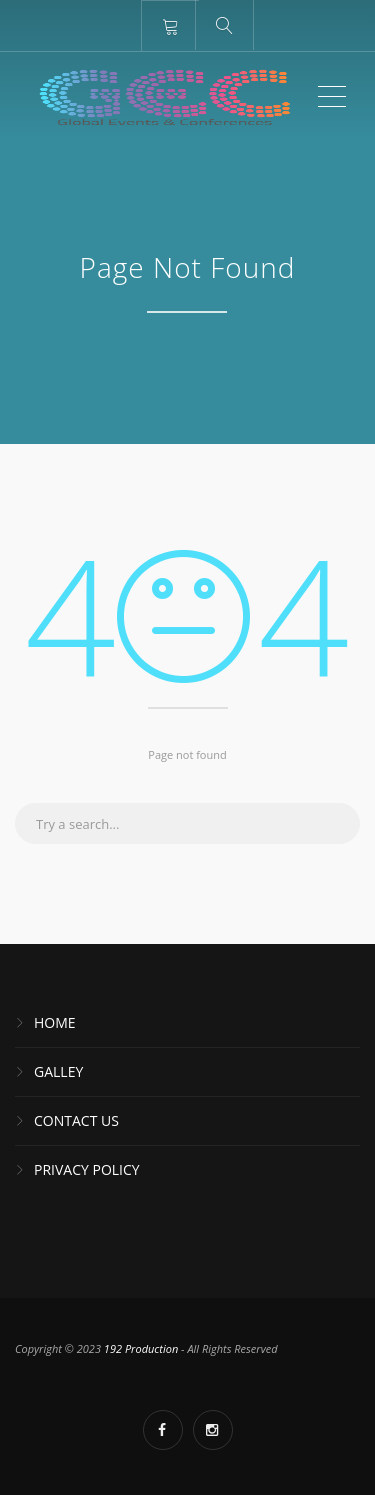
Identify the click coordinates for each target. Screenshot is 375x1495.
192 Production (142, 1348)
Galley (58, 1071)
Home (55, 1022)
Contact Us (76, 1120)
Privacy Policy (87, 1169)
